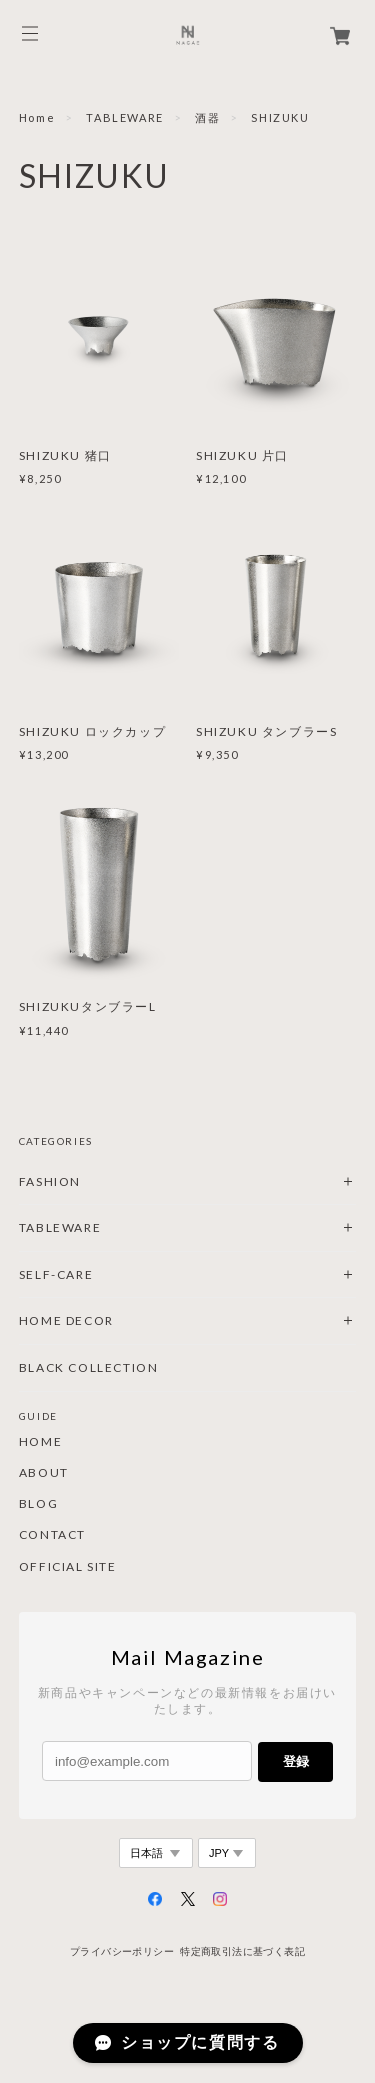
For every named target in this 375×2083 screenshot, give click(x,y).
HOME (40, 1442)
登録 (296, 1761)
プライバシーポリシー (122, 1951)
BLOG (38, 1504)
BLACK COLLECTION (89, 1367)
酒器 (207, 117)
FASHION (50, 1181)
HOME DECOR (66, 1320)
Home (37, 117)
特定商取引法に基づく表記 (242, 1951)
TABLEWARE (124, 117)
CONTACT (52, 1535)
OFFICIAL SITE (68, 1567)
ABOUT (44, 1473)
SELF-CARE (56, 1274)
